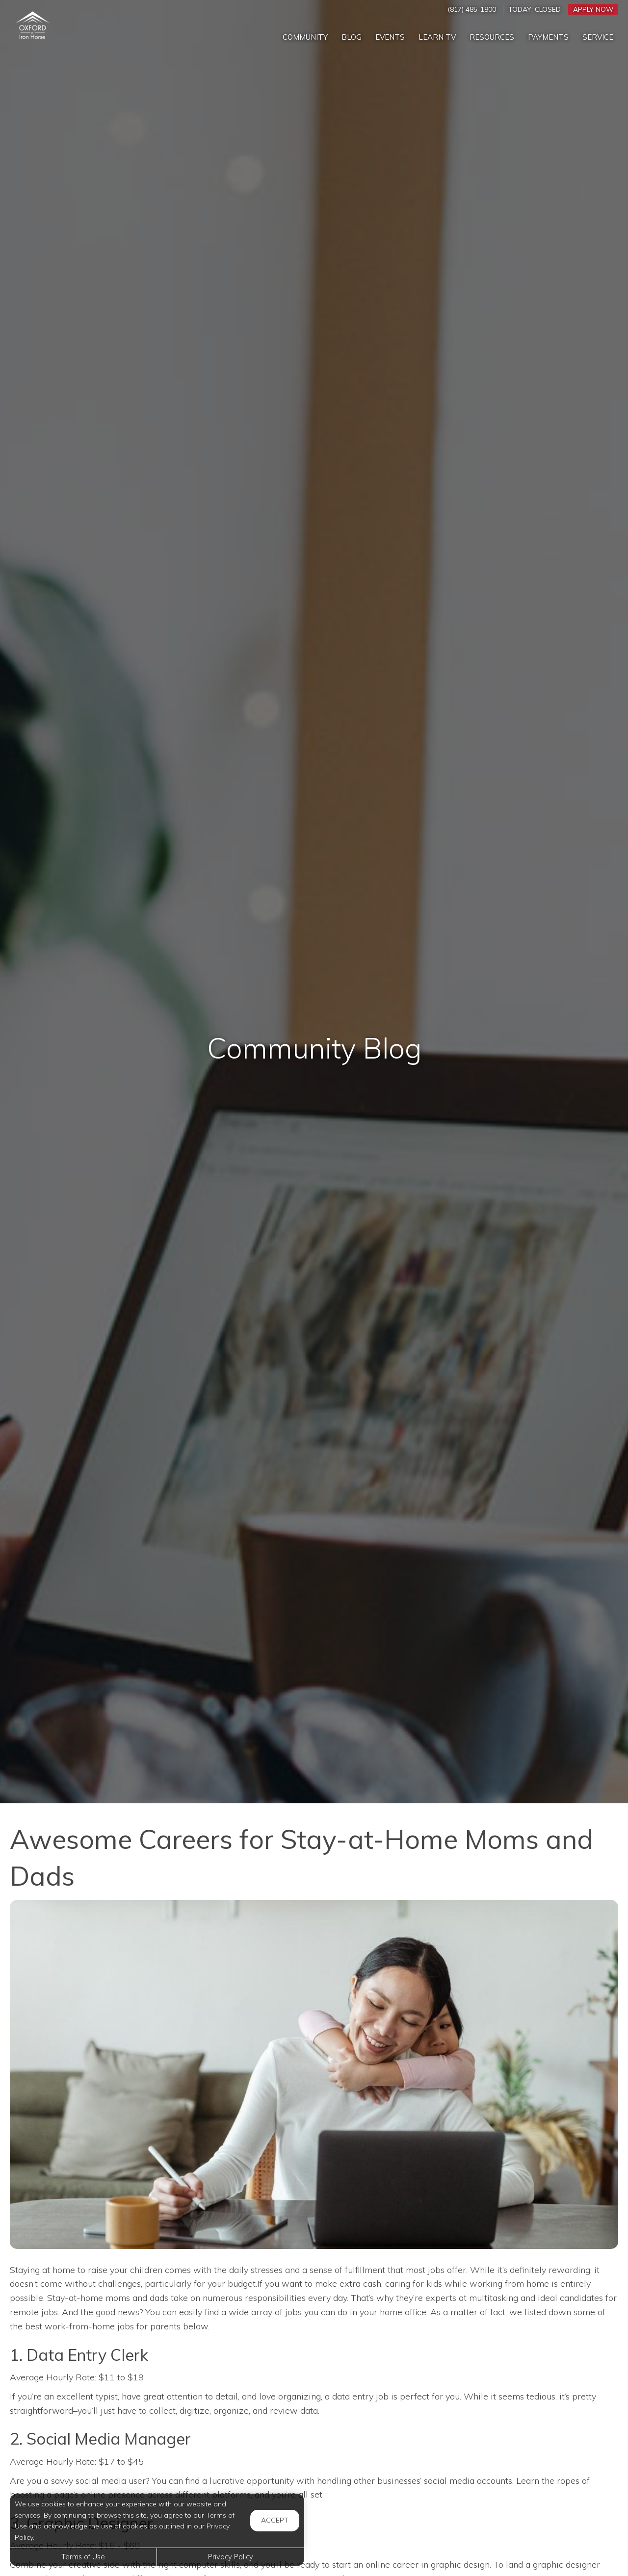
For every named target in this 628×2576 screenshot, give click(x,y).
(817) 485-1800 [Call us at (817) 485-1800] (471, 9)
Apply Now (593, 9)
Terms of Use (83, 2556)
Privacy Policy (230, 2556)
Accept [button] (274, 2520)
